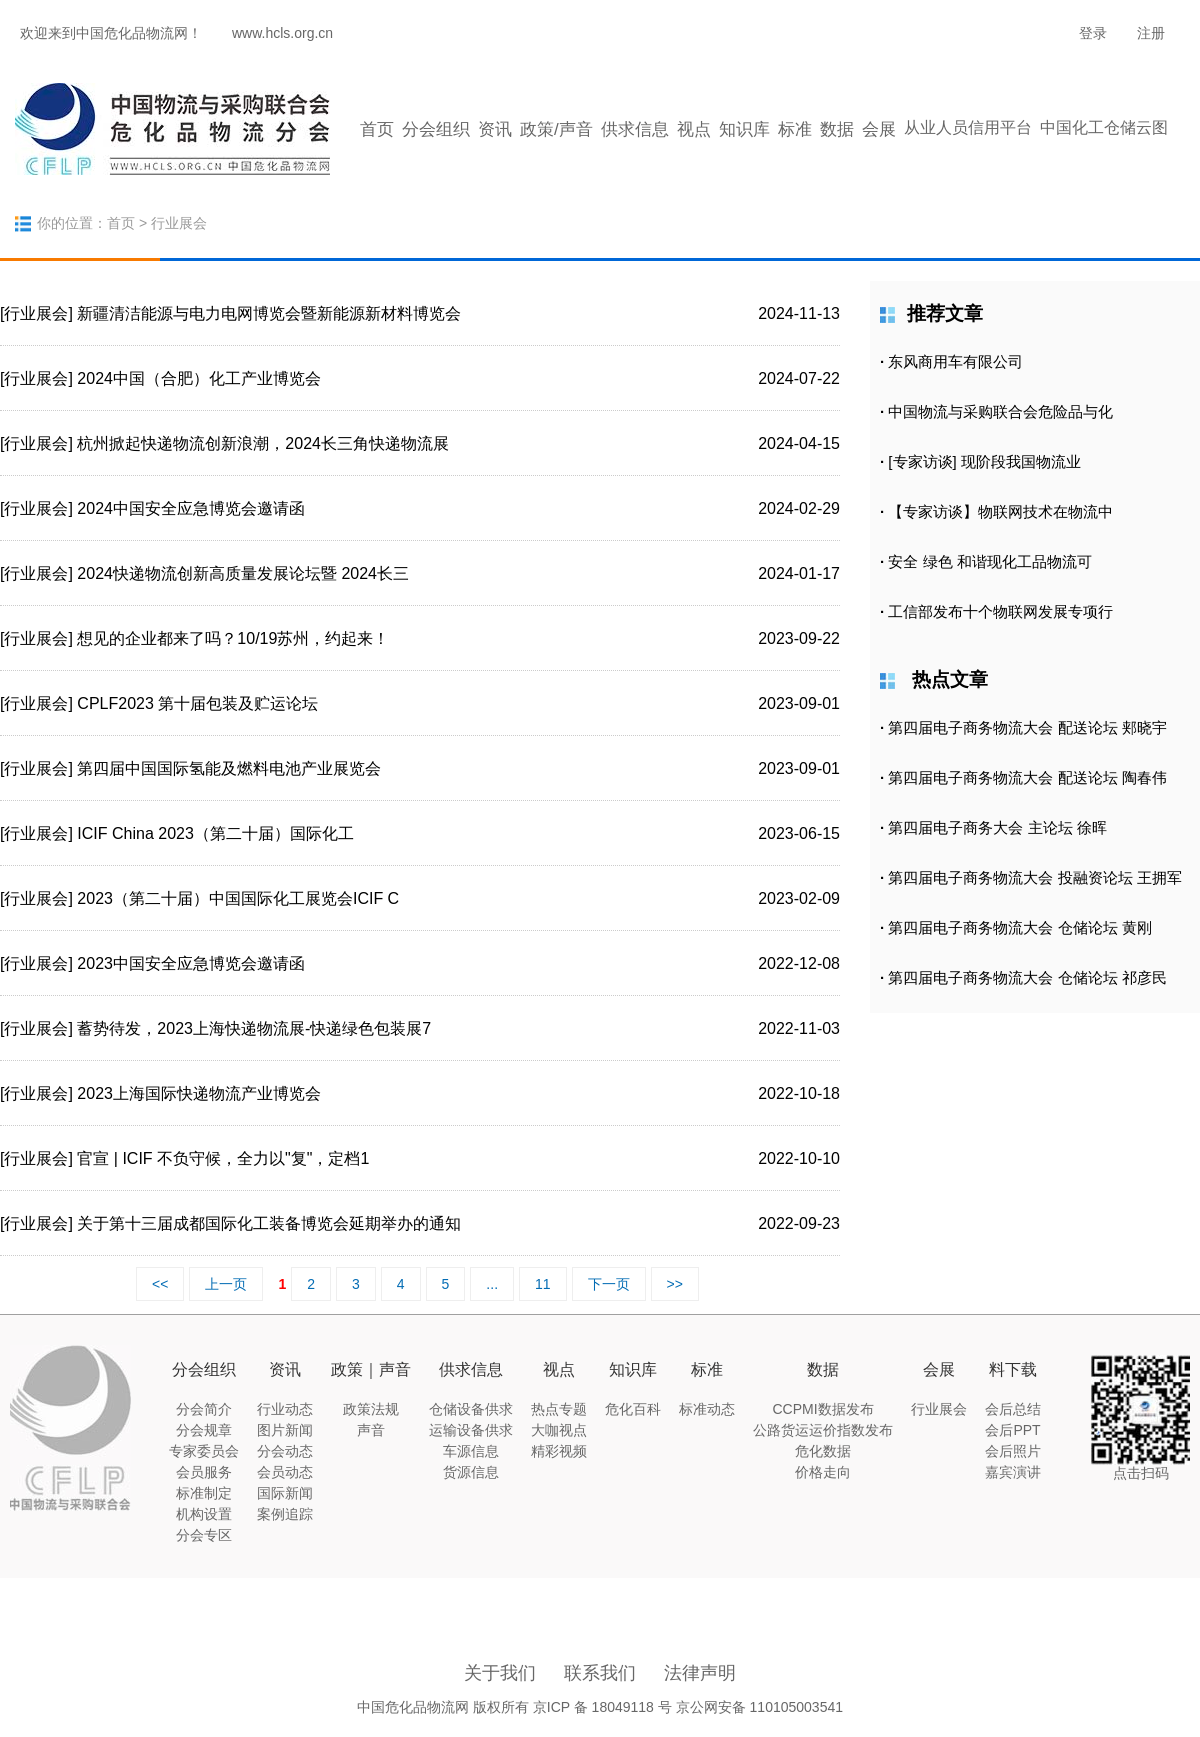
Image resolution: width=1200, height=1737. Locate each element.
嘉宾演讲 (1013, 1472)
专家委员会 (204, 1451)
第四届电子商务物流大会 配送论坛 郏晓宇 (1027, 727)
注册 (1151, 33)
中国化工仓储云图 (1104, 127)
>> (675, 1284)
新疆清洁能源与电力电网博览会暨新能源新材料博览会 (269, 313)
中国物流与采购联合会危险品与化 (1000, 411)
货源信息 (471, 1472)
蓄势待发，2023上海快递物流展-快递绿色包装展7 (254, 1028)
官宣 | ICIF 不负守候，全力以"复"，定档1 (223, 1158)
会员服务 (204, 1472)
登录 (1093, 33)
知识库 (744, 129)
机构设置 (204, 1514)
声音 (371, 1430)
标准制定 (204, 1493)
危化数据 (823, 1451)
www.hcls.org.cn (282, 33)
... (492, 1284)
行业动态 (285, 1409)
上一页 (226, 1284)
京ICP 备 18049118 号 (602, 1707)
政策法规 (371, 1409)
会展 (879, 129)
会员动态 (285, 1472)
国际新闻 (285, 1493)
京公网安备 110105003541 (759, 1707)
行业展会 (939, 1409)
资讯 (495, 129)
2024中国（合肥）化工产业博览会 (199, 378)
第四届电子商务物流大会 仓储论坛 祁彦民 (1027, 977)
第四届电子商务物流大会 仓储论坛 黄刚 (1019, 927)
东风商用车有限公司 (955, 361)
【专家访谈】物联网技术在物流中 (1000, 511)
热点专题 (559, 1409)
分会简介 (204, 1409)
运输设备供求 (471, 1430)
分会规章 (204, 1430)
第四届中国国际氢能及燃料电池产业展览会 (229, 768)
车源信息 (471, 1451)
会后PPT (1012, 1430)
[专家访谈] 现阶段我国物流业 (984, 461)
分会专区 (204, 1535)
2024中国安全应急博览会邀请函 (191, 508)
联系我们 (600, 1673)
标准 (795, 129)
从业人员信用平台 (968, 127)
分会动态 (285, 1451)
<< (160, 1284)
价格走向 (823, 1472)
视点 (694, 129)
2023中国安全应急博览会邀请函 (191, 963)
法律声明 (700, 1673)
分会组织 (436, 129)
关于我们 (500, 1673)
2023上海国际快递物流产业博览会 (199, 1093)
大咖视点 (559, 1430)
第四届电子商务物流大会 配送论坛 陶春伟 (1027, 777)
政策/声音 (556, 129)
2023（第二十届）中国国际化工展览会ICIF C (238, 898)
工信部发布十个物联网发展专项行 (1000, 611)
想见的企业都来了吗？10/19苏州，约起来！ (233, 638)
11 (543, 1284)
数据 (837, 129)
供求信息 (635, 129)
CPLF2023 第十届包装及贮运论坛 (197, 703)
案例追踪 (285, 1514)
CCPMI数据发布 (822, 1409)
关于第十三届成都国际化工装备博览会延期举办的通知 (269, 1223)
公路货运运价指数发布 (823, 1430)
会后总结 (1013, 1409)
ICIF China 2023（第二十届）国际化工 (215, 833)
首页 (377, 129)
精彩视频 (559, 1451)
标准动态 (707, 1409)
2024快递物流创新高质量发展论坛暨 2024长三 (243, 573)
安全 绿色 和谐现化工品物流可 (989, 561)
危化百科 (633, 1409)
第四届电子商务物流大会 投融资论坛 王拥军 (1034, 877)
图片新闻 (285, 1430)
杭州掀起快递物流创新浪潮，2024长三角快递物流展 (263, 443)
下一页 (609, 1284)
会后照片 (1013, 1451)
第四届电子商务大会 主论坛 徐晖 (997, 827)
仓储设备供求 (471, 1409)
